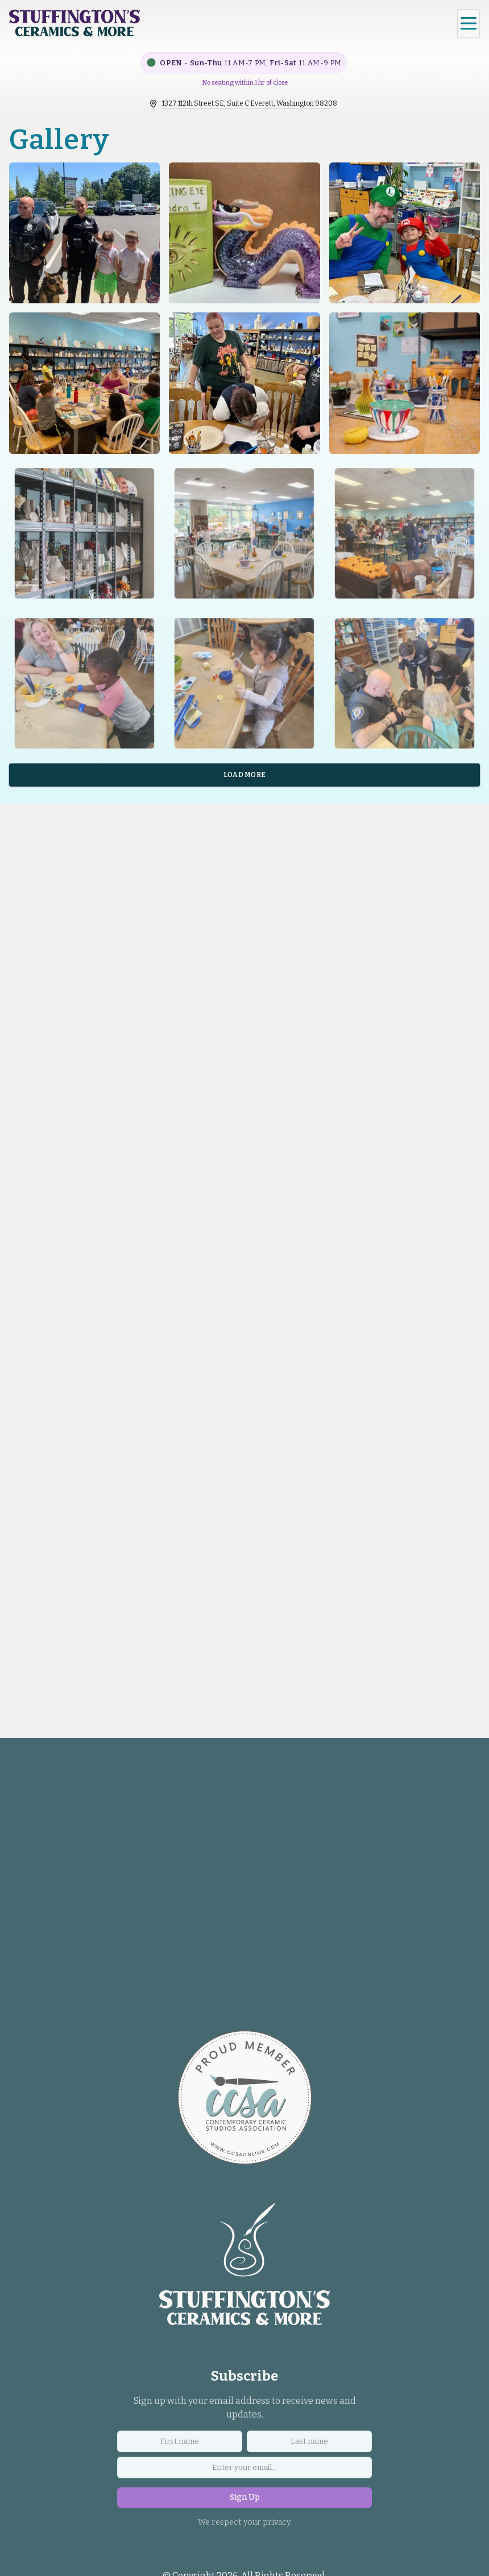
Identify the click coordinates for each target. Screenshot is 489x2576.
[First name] (179, 2445)
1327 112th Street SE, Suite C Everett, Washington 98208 (249, 103)
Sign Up (245, 2501)
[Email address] (244, 2471)
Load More (244, 778)
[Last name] (309, 2445)
